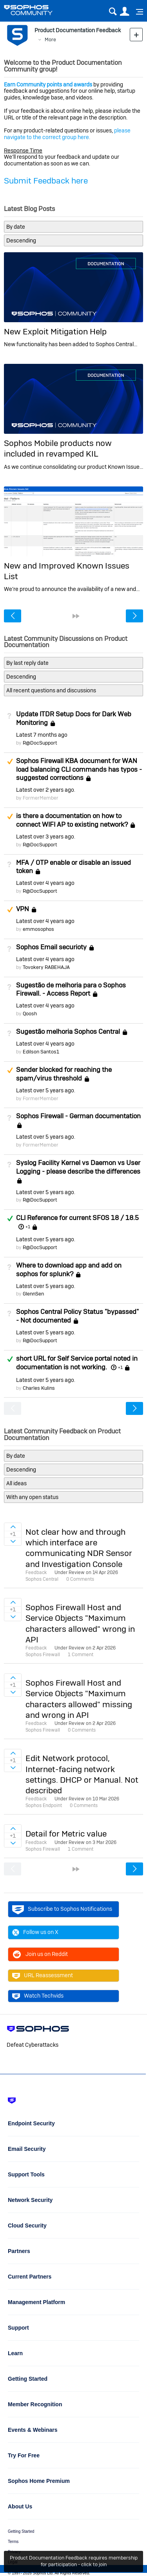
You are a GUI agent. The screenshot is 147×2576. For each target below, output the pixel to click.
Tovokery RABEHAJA (46, 967)
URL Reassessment (42, 1976)
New (136, 34)
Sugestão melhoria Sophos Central (68, 1031)
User (124, 11)
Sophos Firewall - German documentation (78, 1116)
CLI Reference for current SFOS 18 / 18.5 (77, 1217)
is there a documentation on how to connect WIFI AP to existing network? (72, 820)
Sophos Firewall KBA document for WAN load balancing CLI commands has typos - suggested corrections (79, 769)
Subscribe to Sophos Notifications (62, 1909)
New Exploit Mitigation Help (55, 331)
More (50, 39)
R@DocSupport (40, 742)
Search (113, 11)
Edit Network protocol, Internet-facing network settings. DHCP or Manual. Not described (81, 1774)
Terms (13, 2541)
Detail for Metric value (66, 1833)
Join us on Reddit (40, 1954)
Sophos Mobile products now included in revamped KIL (58, 448)
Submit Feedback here (46, 180)
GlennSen (33, 1293)
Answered (10, 1218)
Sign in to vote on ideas (12, 1527)
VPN (22, 909)
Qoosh (30, 1013)
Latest (41, 734)
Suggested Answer (10, 761)
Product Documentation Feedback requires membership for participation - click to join (74, 2561)
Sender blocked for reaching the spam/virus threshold (64, 1074)
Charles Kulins (39, 1388)
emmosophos (38, 929)
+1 (27, 1226)
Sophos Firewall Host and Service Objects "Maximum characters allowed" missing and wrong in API (78, 1698)
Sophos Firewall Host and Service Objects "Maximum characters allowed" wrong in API (80, 1623)
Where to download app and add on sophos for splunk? (69, 1269)
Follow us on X (35, 1932)
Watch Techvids (38, 1996)
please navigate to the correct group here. (67, 134)
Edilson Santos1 (41, 1051)
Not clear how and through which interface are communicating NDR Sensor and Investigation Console (78, 1548)
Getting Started (21, 2531)
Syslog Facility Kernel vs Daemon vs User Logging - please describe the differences (78, 1167)
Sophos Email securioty (51, 947)
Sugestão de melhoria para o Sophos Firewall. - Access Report (71, 989)
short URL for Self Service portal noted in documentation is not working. (77, 1362)
